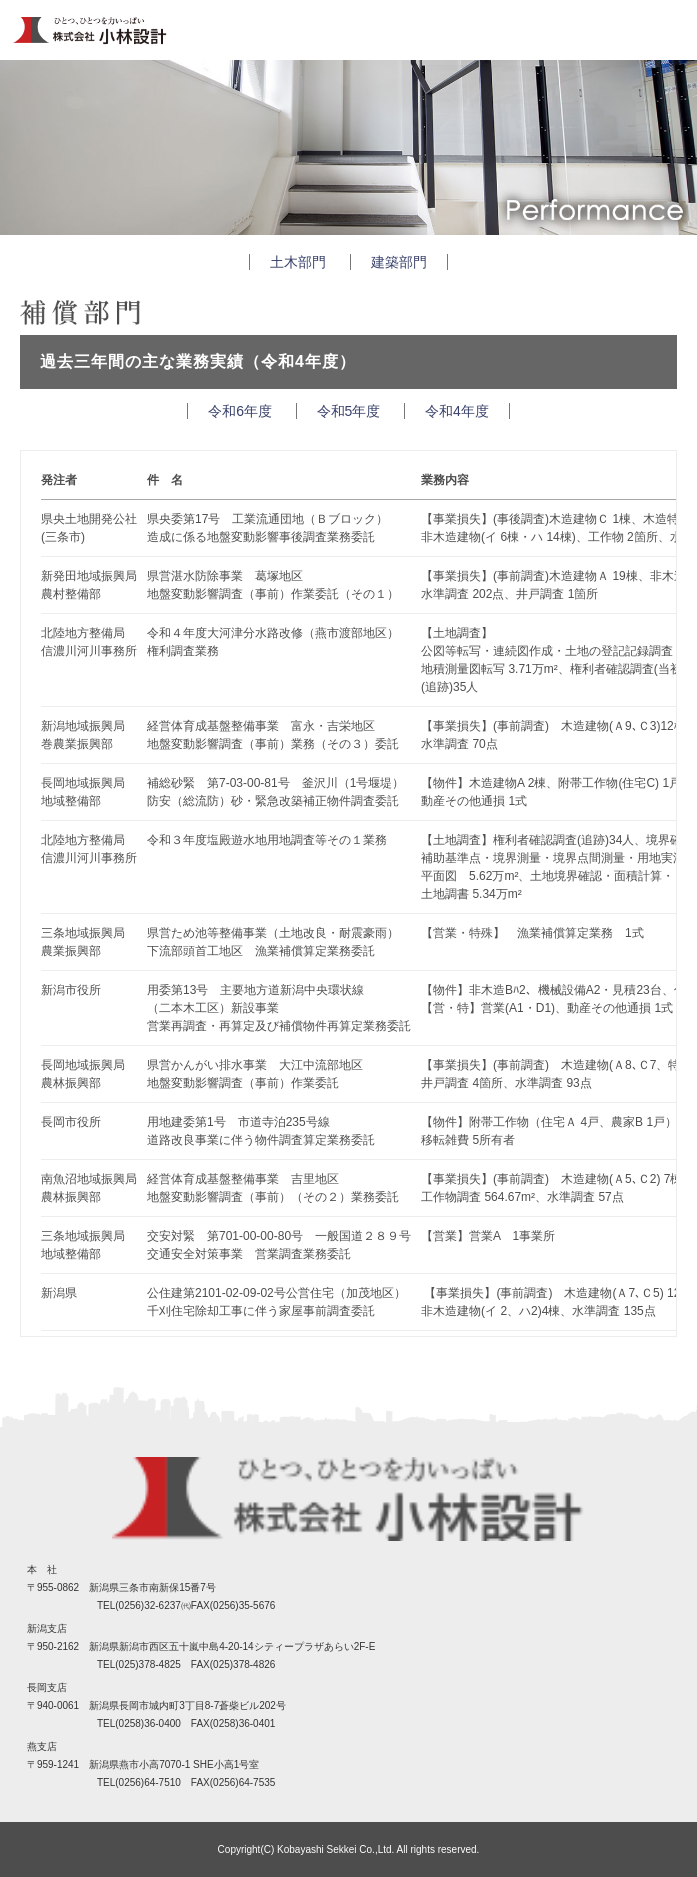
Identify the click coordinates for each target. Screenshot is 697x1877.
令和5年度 (349, 411)
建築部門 (399, 262)
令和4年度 (457, 411)
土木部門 (298, 262)
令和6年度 (240, 411)
